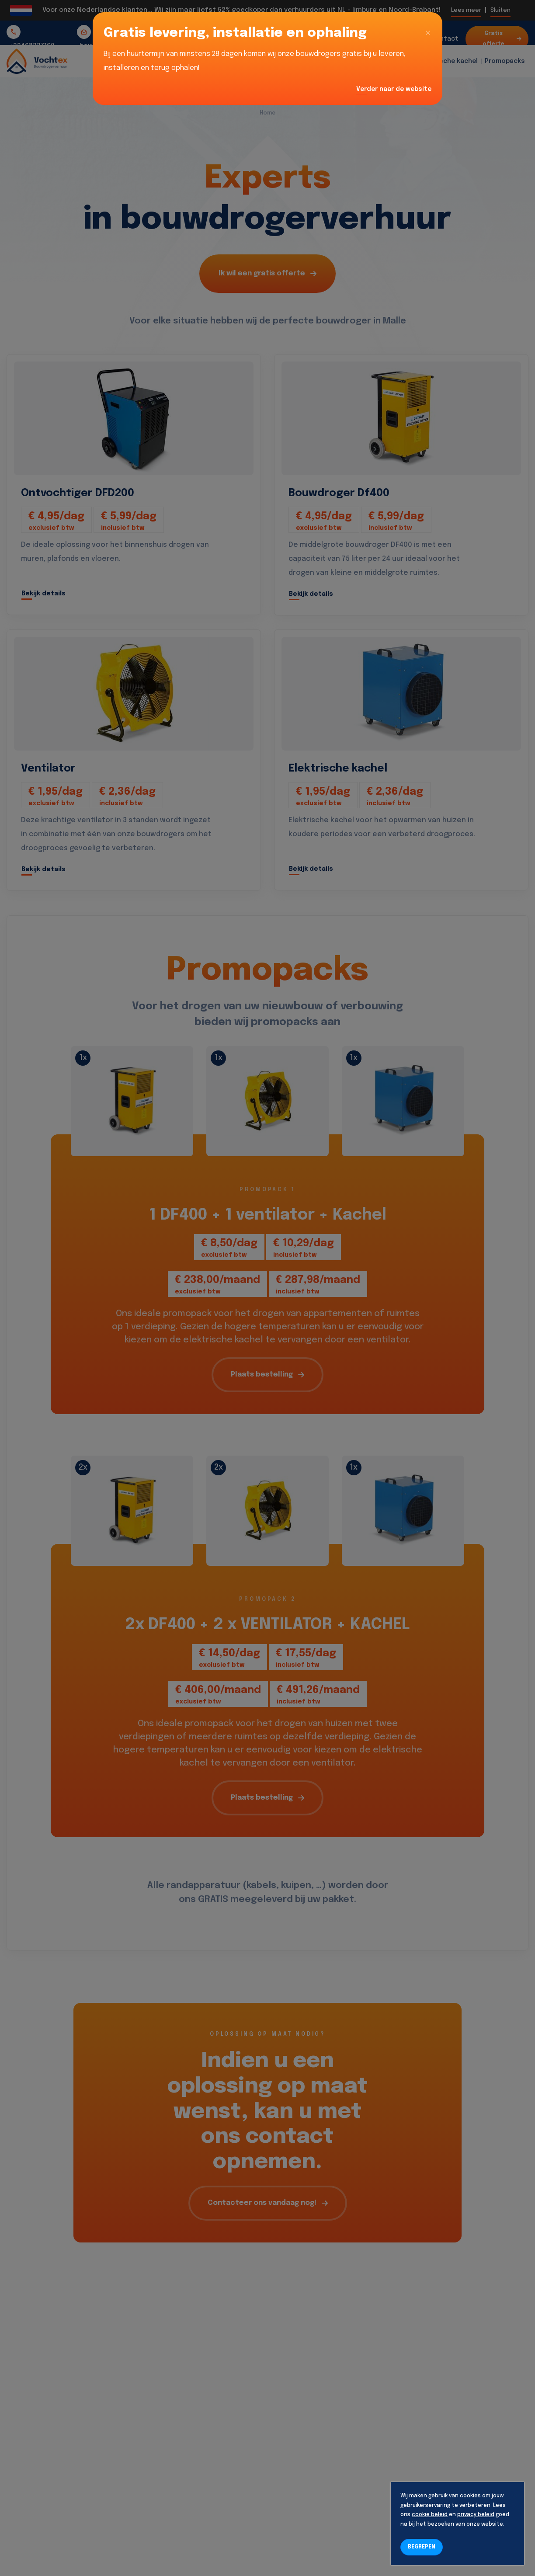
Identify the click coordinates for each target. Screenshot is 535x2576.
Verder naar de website (393, 89)
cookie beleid (430, 2514)
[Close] (427, 33)
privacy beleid (475, 2514)
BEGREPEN (421, 2547)
